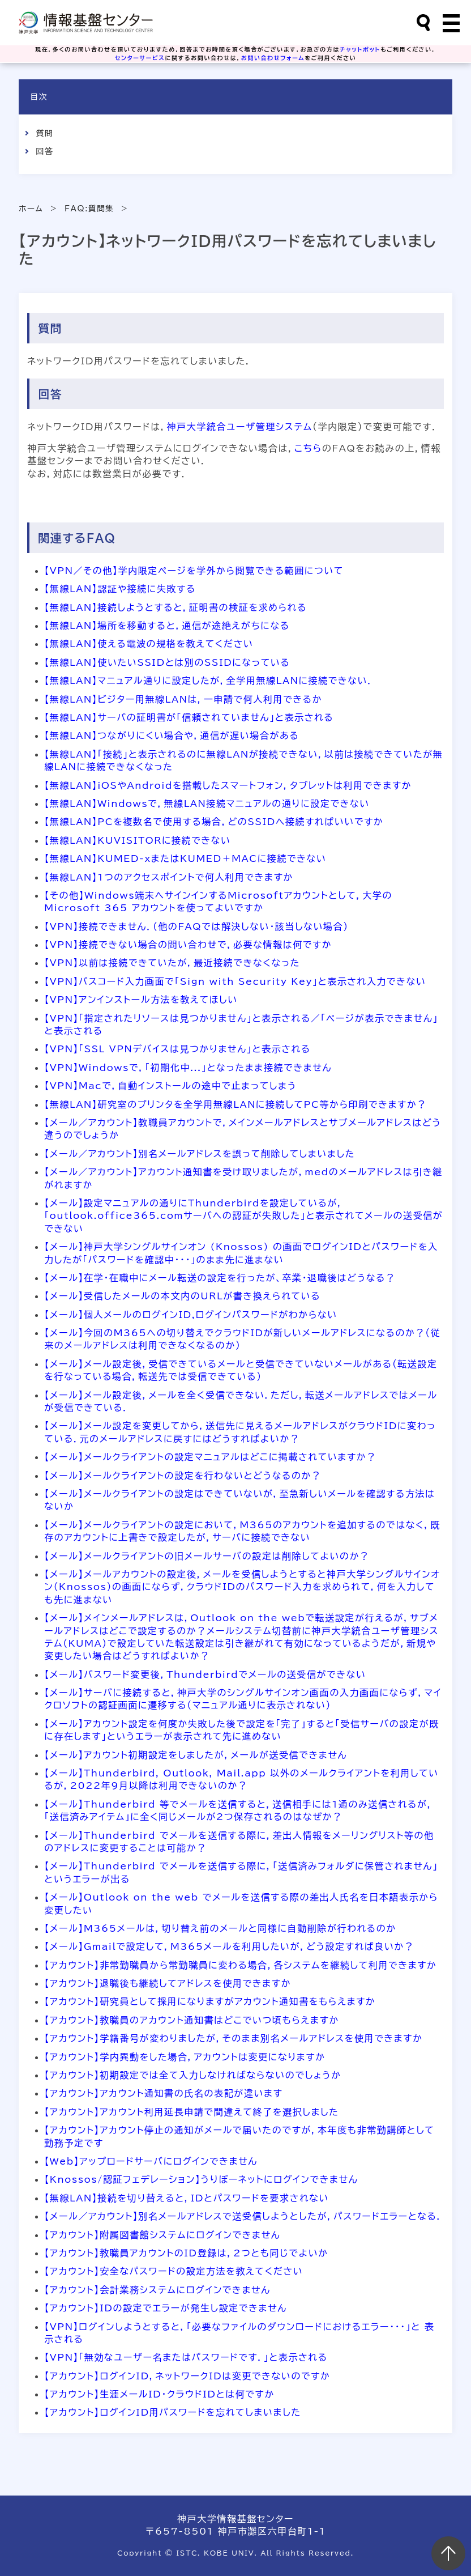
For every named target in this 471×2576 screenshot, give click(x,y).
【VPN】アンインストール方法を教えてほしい (141, 999)
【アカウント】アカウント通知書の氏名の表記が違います (163, 2093)
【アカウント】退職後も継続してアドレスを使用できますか (167, 1983)
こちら (308, 448)
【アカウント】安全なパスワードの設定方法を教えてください (173, 2271)
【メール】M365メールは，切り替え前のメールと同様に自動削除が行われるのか (220, 1928)
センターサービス (140, 58)
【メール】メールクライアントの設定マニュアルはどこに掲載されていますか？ (210, 1456)
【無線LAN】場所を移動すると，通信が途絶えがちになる (166, 625)
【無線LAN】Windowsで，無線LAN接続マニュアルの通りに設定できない (207, 803)
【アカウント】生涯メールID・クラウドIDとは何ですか (159, 2394)
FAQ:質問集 (89, 208)
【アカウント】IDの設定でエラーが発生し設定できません (165, 2308)
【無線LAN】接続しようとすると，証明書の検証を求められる (175, 607)
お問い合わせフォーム (273, 58)
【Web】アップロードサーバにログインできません (151, 2161)
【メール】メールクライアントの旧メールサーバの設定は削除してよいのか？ (206, 1556)
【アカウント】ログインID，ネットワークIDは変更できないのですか (187, 2376)
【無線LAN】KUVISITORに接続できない (137, 840)
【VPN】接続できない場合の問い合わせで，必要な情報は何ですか (188, 944)
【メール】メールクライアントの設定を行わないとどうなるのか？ (182, 1475)
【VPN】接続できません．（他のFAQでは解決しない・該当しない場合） (196, 926)
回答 (44, 151)
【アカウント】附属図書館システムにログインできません (162, 2234)
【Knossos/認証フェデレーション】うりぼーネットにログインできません (201, 2179)
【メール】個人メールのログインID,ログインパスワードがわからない (190, 1314)
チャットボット (360, 49)
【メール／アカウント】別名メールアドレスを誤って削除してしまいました (199, 1153)
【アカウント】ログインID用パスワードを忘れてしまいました (172, 2412)
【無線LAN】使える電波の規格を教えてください (148, 643)
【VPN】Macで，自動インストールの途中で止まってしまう (170, 1085)
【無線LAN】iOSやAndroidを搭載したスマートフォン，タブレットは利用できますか (228, 785)
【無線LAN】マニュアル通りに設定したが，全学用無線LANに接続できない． (208, 680)
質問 (44, 133)
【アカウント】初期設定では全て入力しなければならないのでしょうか (192, 2075)
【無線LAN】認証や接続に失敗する (120, 588)
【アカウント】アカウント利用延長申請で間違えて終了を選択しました (191, 2111)
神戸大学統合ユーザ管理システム (239, 426)
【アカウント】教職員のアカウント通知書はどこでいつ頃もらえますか (191, 2020)
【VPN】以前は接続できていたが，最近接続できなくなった (172, 962)
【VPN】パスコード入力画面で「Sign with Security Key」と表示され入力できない (235, 981)
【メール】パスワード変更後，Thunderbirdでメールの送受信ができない (205, 1674)
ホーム (31, 208)
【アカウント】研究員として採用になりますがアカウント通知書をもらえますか (209, 2001)
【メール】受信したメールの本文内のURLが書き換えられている (182, 1295)
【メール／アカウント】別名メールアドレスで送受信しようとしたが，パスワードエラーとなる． (243, 2216)
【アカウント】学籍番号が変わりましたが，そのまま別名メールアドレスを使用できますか (233, 2038)
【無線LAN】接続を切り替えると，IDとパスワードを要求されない (186, 2198)
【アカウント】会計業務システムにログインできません (157, 2289)
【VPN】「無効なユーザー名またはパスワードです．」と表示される (185, 2357)
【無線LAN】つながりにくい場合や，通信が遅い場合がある (171, 735)
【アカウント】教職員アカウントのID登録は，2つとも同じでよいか (186, 2253)
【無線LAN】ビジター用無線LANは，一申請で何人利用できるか (183, 699)
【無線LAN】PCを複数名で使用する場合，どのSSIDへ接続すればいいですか (213, 821)
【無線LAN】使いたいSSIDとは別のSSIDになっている (167, 662)
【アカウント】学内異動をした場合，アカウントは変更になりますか (185, 2056)
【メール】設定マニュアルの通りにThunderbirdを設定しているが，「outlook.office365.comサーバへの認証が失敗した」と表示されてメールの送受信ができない (243, 1215)
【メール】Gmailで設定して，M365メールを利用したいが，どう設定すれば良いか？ (229, 1946)
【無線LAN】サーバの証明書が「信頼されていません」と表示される (188, 717)
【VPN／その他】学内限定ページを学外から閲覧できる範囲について (194, 570)
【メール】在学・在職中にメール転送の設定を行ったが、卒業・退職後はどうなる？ (219, 1277)
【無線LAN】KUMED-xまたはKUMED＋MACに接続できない (185, 858)
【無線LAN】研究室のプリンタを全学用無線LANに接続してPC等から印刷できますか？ (235, 1104)
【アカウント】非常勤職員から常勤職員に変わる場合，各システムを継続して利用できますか (240, 1965)
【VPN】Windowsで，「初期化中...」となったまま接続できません (188, 1067)
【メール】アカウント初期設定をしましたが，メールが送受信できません (195, 1754)
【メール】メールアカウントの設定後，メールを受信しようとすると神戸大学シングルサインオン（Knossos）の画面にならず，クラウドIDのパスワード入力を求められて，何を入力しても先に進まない (242, 1587)
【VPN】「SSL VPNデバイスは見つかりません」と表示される (177, 1048)
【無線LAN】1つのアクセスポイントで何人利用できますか (168, 877)
